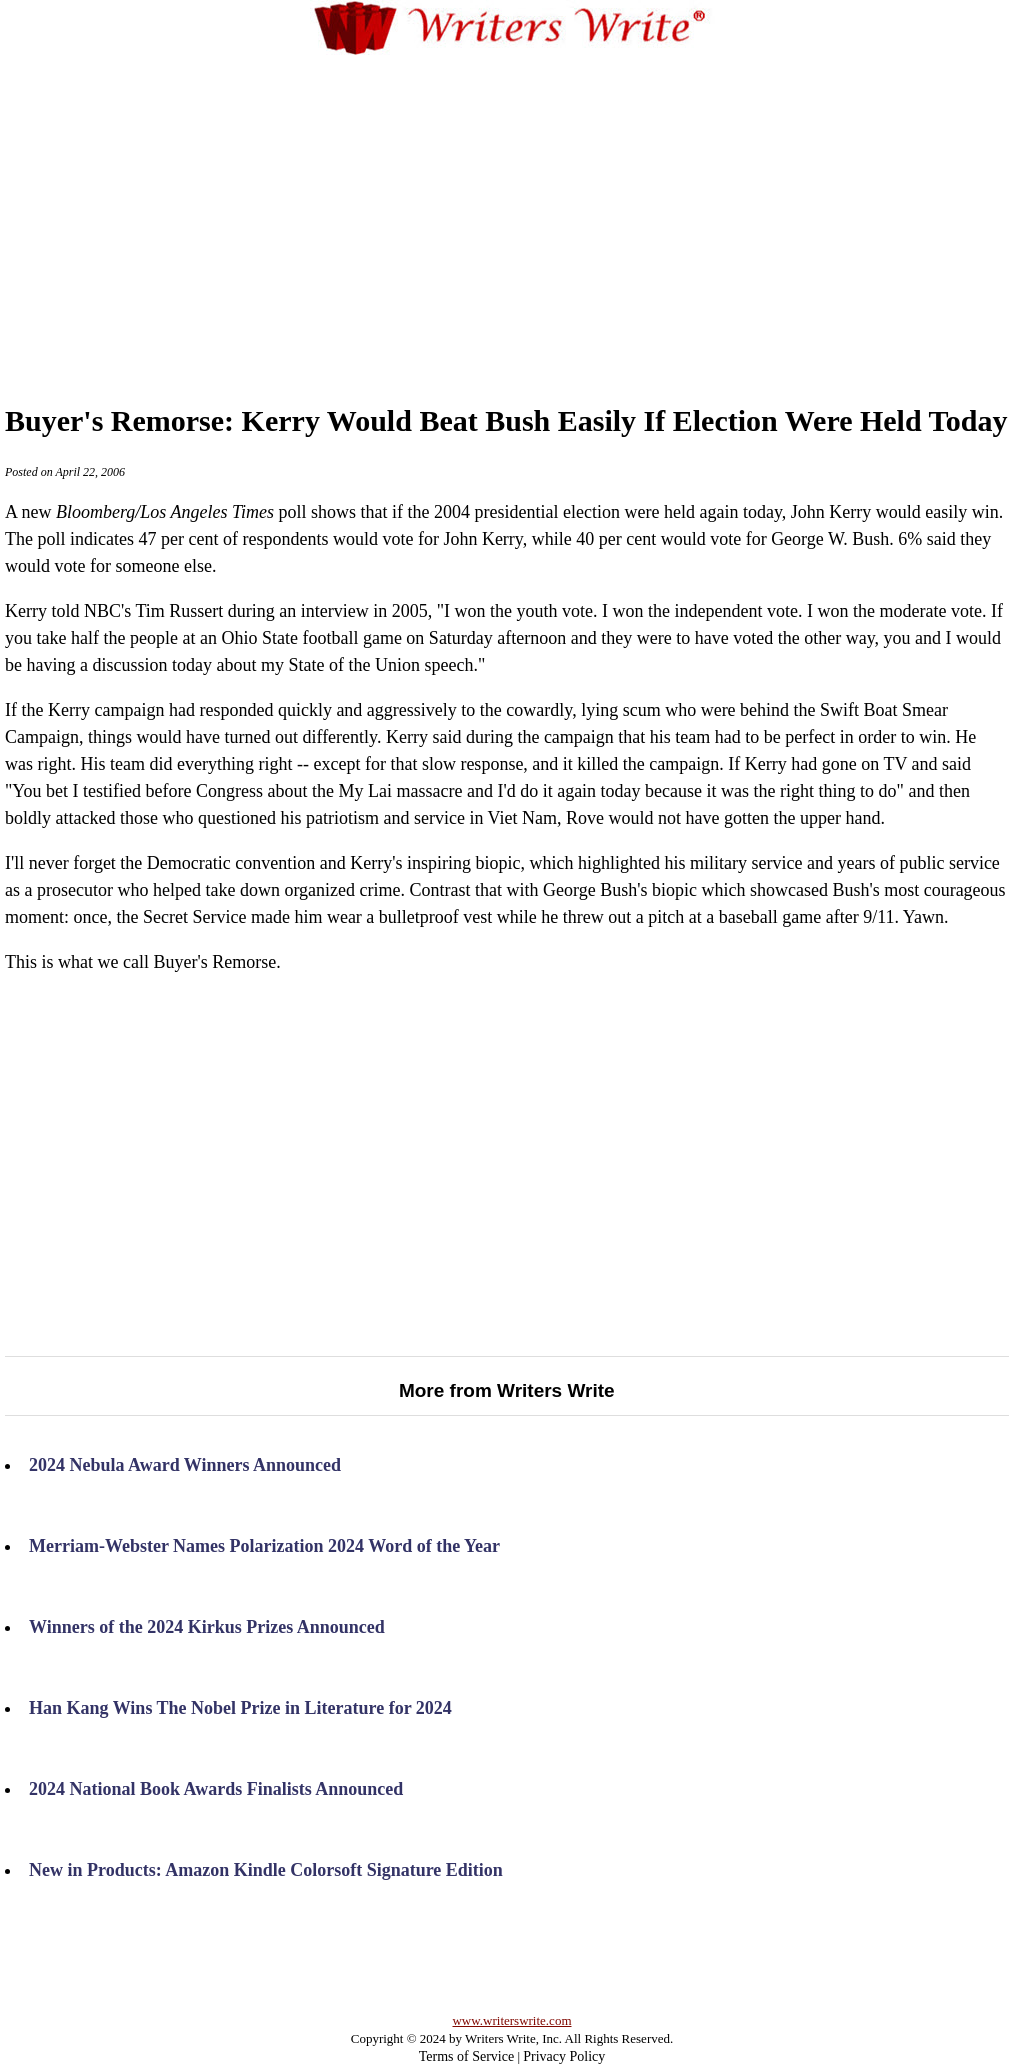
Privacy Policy (564, 2056)
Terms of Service (466, 2056)
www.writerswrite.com (511, 2020)
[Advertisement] (550, 209)
